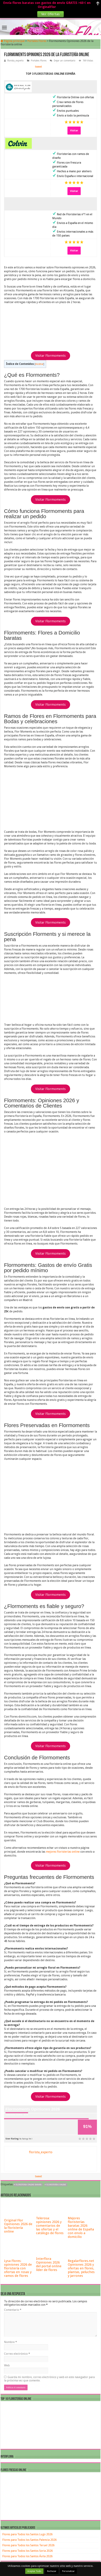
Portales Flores (36, 41)
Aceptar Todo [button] (34, 2571)
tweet (38, 66)
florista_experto (15, 60)
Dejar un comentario (64, 60)
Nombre (10, 2342)
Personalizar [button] (68, 2571)
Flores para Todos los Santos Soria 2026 (27, 2550)
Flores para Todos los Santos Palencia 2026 (29, 2539)
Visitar (74, 130)
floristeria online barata (28, 2185)
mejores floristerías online (63, 1851)
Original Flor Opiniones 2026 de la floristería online (18, 2225)
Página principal (13, 41)
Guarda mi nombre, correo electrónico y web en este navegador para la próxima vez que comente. (49, 2378)
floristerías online (56, 2185)
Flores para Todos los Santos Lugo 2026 (27, 2534)
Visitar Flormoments (50, 355)
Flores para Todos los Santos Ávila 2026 (27, 2556)
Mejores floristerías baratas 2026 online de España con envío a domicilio (81, 2227)
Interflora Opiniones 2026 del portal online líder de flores (48, 2264)
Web (7, 2365)
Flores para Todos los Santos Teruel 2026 (28, 2545)
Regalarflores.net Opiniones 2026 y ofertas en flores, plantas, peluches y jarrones (81, 2268)
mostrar (39, 364)
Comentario (12, 2310)
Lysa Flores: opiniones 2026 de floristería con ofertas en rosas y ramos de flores (18, 2268)
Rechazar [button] (51, 2571)
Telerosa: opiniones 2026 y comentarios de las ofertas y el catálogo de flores (50, 2225)
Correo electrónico (17, 2353)
